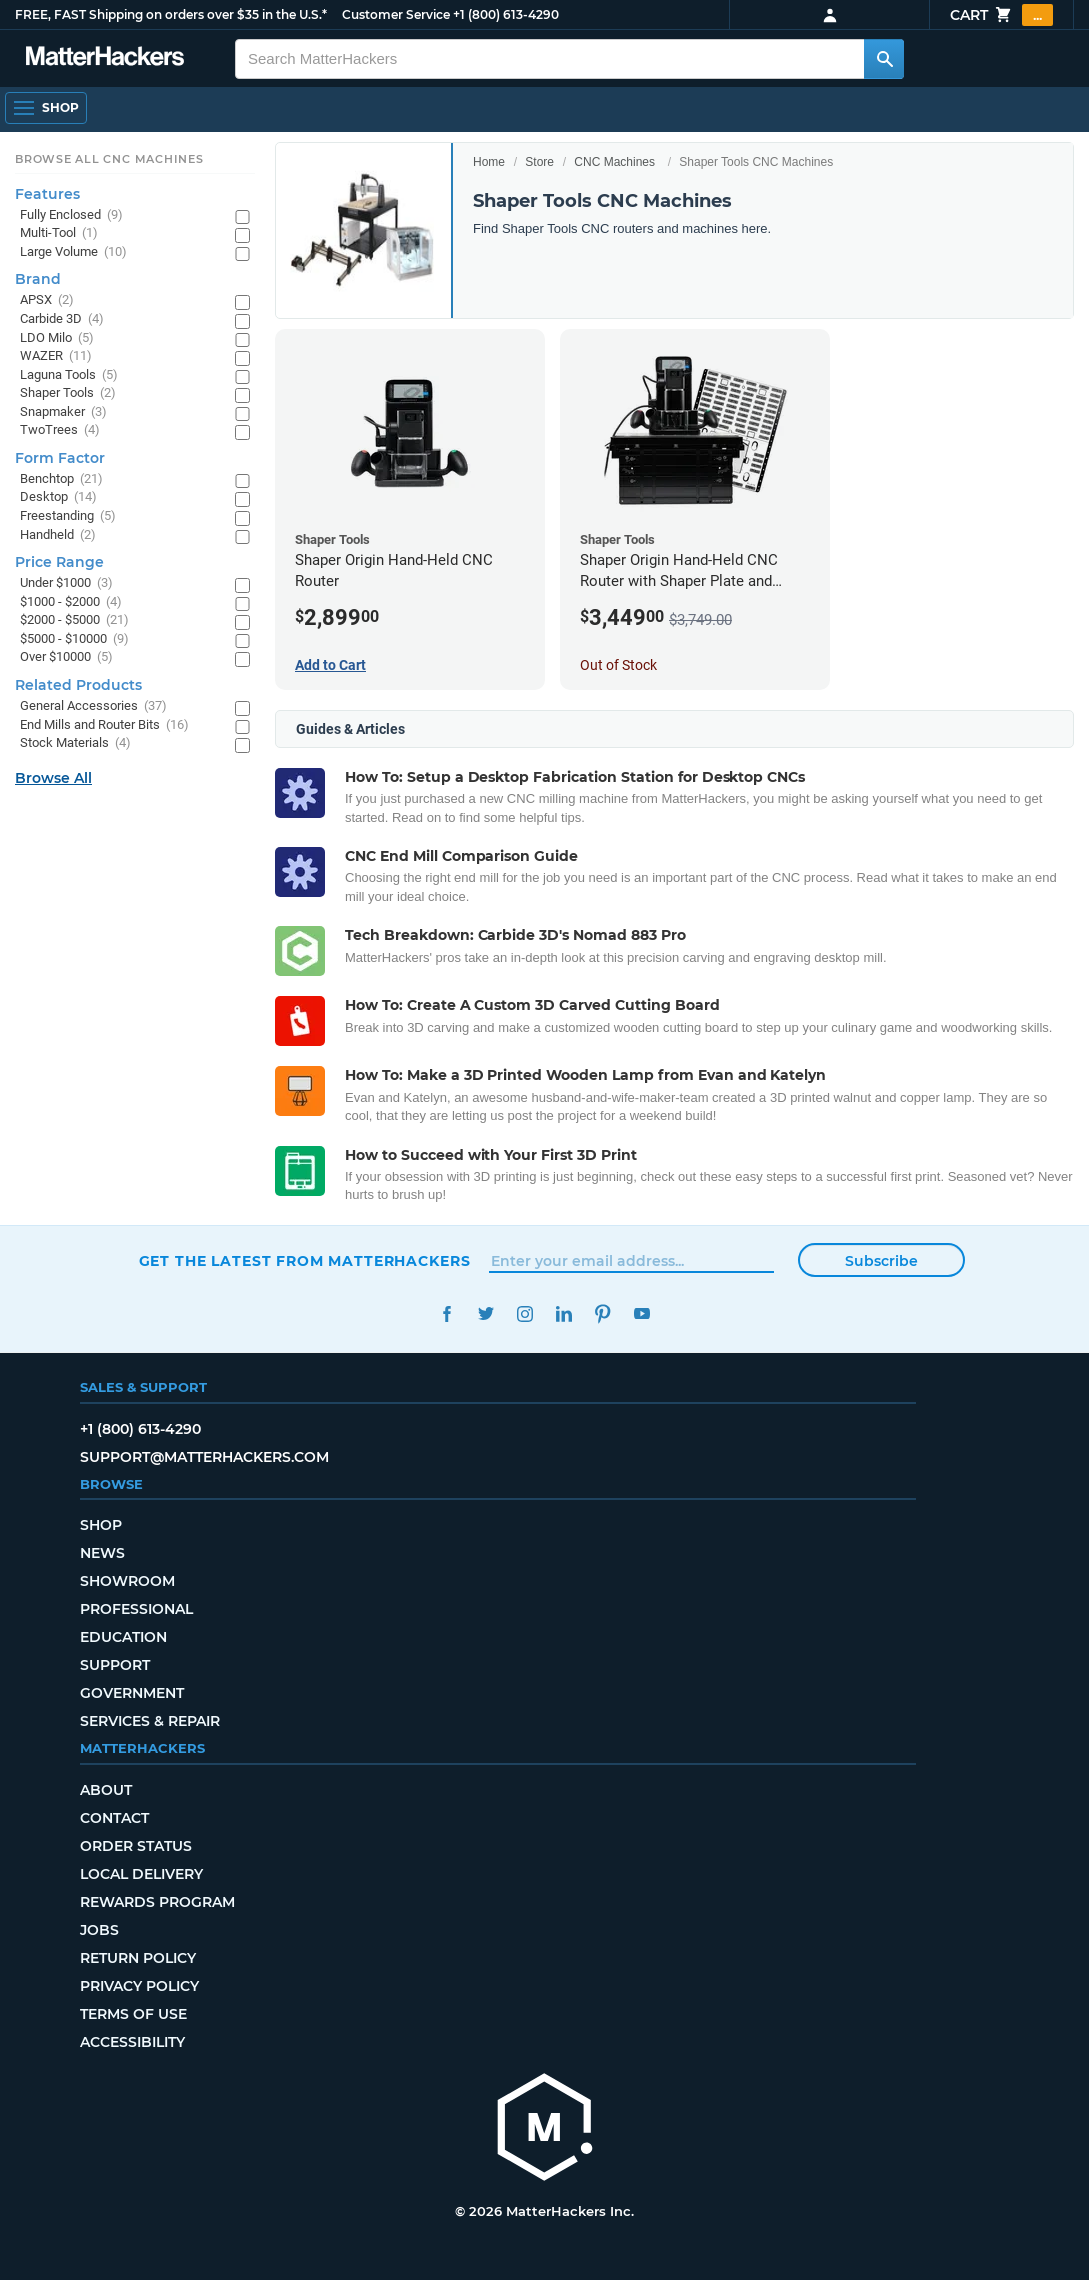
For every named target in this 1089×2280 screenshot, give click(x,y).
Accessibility (132, 2042)
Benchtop (61, 479)
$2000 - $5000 (74, 620)
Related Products (78, 685)
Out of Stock (618, 665)
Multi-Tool (59, 233)
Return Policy (138, 1958)
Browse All (53, 778)
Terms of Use (133, 2014)
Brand (38, 279)
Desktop (58, 497)
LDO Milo (57, 338)
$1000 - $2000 (71, 602)
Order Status (136, 1846)
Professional (136, 1609)
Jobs (99, 1930)
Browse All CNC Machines (109, 159)
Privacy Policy (139, 1986)
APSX (47, 300)
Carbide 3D (62, 319)
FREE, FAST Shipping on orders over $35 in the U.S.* (171, 14)
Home (489, 162)
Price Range (59, 562)
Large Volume (73, 252)
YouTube (642, 1313)
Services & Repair (150, 1721)
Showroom (127, 1581)
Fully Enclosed (71, 215)
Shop (101, 1525)
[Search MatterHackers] (884, 59)
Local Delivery (141, 1874)
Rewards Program (157, 1902)
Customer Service (396, 14)
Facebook (447, 1313)
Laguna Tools (69, 375)
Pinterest (603, 1313)
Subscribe (881, 1261)
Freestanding (68, 516)
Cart (1001, 15)
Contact (114, 1818)
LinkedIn (564, 1313)
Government (132, 1693)
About (106, 1790)
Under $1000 (66, 583)
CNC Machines (614, 162)
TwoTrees (60, 430)
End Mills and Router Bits (104, 725)
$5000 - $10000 (74, 639)
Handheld (58, 535)
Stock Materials (75, 743)
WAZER (56, 356)
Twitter (486, 1313)
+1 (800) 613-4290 (506, 14)
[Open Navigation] (46, 108)
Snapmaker (63, 412)
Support (115, 1665)
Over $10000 (66, 657)
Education (123, 1637)
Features (47, 194)
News (102, 1553)
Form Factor (60, 458)
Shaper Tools (68, 393)
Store (539, 162)
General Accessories (93, 706)
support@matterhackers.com (204, 1457)
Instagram (525, 1313)
